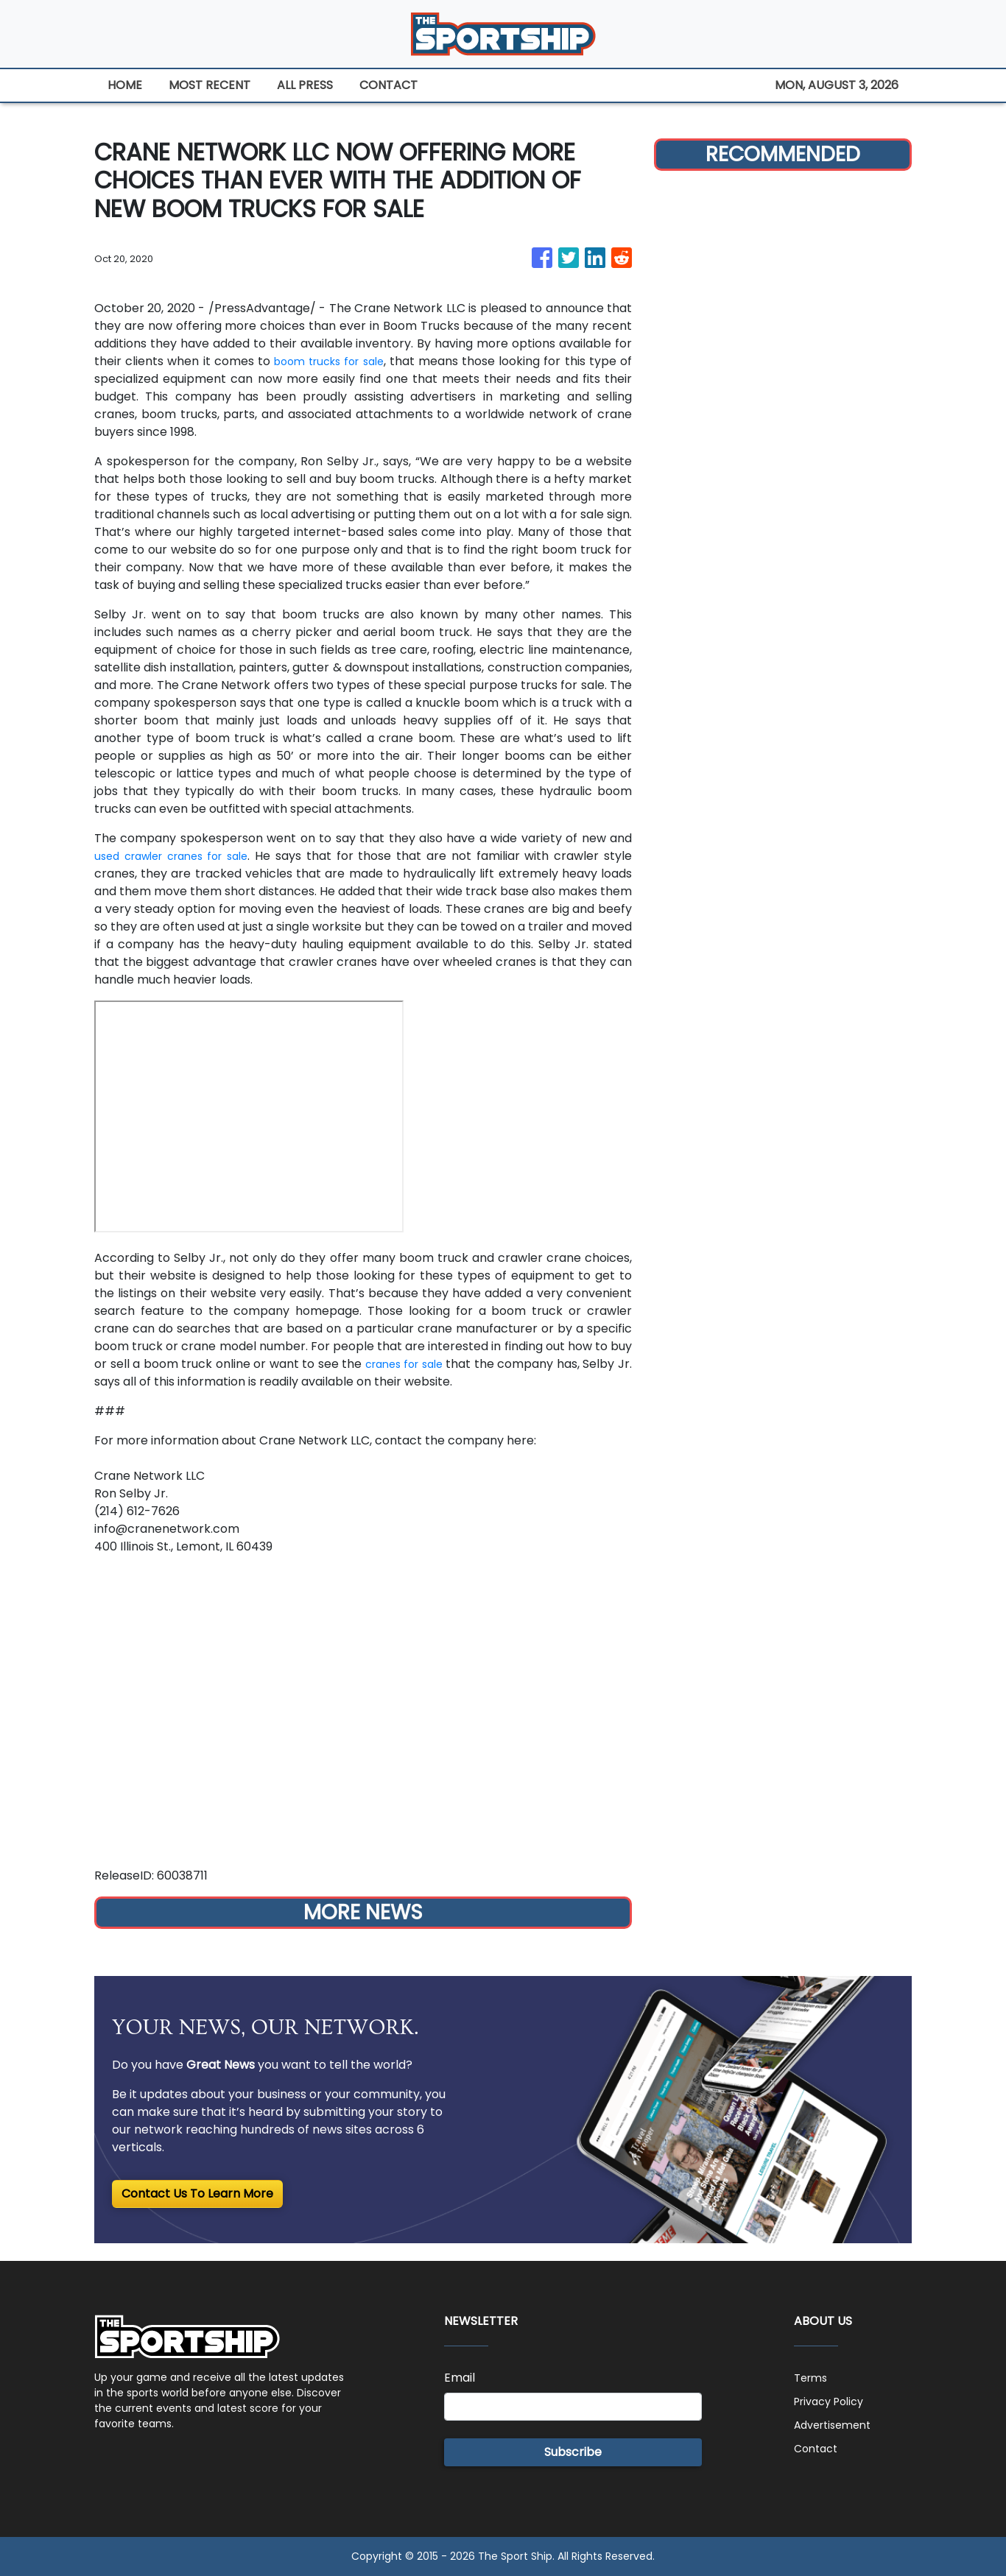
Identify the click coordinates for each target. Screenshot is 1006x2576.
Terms (812, 2377)
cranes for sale (414, 1363)
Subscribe (573, 2451)
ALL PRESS (305, 85)
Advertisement (837, 2424)
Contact (818, 2448)
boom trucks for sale (329, 361)
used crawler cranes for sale (178, 855)
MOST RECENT (209, 85)
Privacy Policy (833, 2401)
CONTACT (388, 85)
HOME (125, 85)
